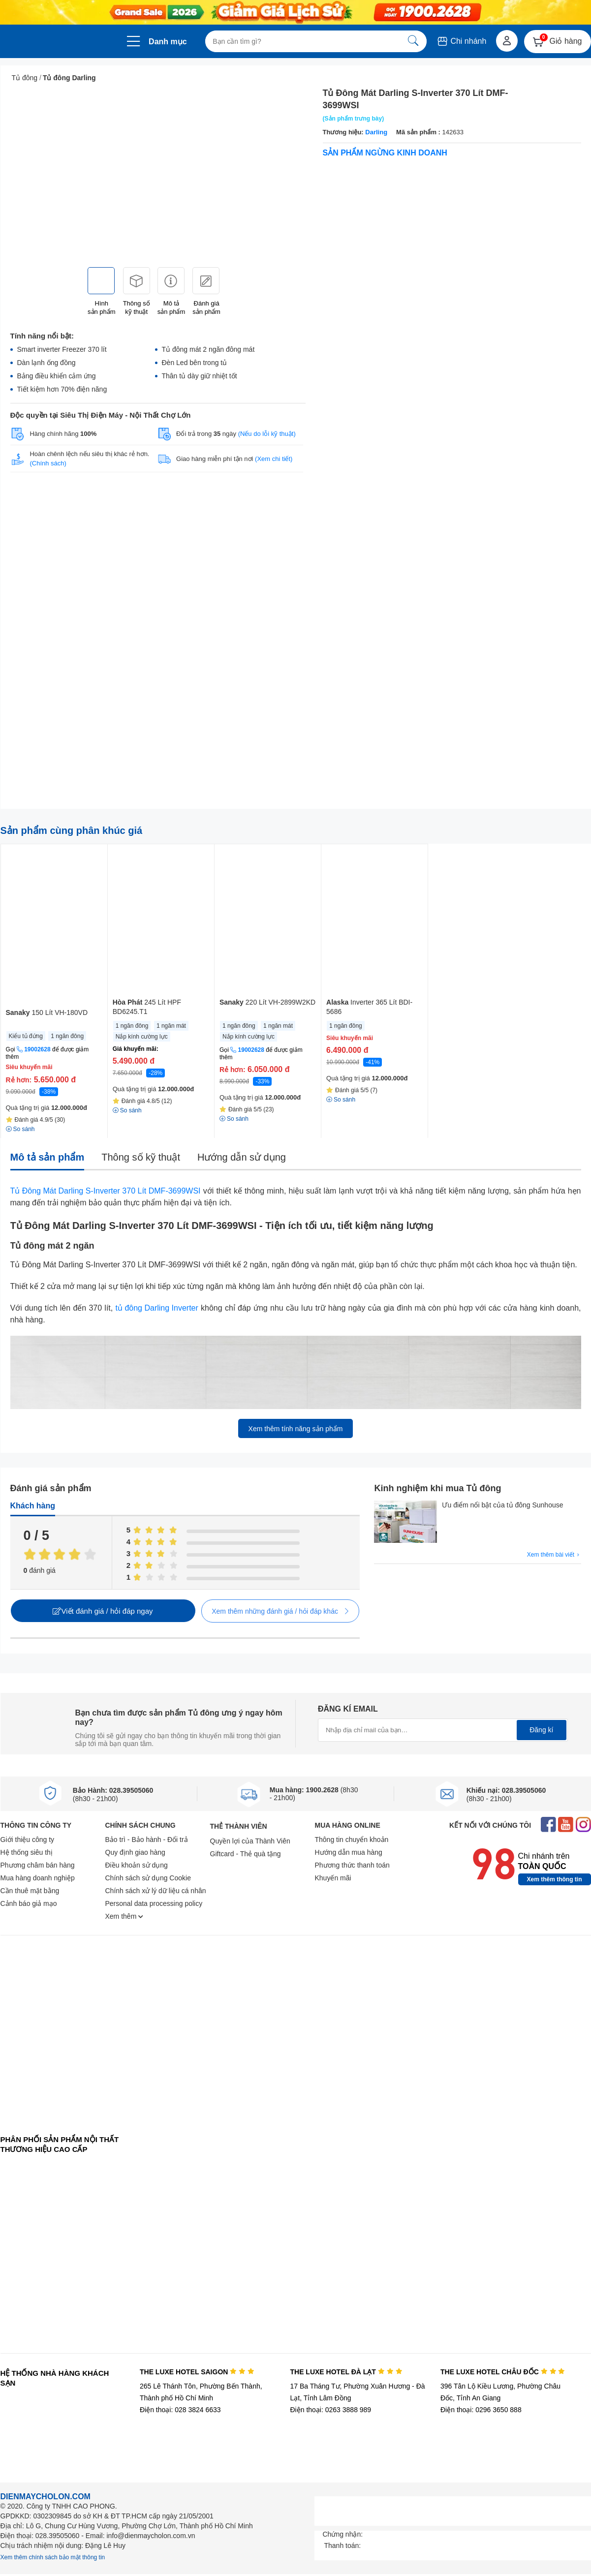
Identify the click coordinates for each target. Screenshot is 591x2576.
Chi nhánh (461, 41)
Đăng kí (541, 1730)
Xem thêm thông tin (554, 1879)
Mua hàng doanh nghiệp (37, 1878)
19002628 (37, 1049)
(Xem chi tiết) (273, 458)
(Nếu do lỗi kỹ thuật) (267, 433)
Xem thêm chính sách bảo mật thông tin (52, 2557)
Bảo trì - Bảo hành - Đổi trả (146, 1839)
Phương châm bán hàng (37, 1865)
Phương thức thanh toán (352, 1865)
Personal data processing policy (154, 1903)
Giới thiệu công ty (27, 1839)
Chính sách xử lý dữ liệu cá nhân (155, 1891)
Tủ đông (25, 78)
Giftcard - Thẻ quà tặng (245, 1854)
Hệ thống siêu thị (26, 1852)
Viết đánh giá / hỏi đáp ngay (103, 1611)
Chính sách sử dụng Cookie (148, 1878)
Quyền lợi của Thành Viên (250, 1841)
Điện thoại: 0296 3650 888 (481, 2410)
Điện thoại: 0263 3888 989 (330, 2410)
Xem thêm (124, 1916)
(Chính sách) (48, 463)
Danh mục (168, 41)
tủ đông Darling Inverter (157, 1308)
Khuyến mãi (333, 1878)
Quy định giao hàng (135, 1852)
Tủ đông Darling (69, 78)
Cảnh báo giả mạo (28, 1903)
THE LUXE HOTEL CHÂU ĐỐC (502, 2372)
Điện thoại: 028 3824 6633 (180, 2410)
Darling (376, 132)
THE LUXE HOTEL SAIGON (197, 2372)
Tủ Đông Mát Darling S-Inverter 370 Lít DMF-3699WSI (105, 1191)
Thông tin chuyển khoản (352, 1839)
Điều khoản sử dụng (136, 1865)
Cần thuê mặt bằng (30, 1891)
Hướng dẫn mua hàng (348, 1852)
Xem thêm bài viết (554, 1555)
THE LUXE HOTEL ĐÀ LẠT (346, 2372)
